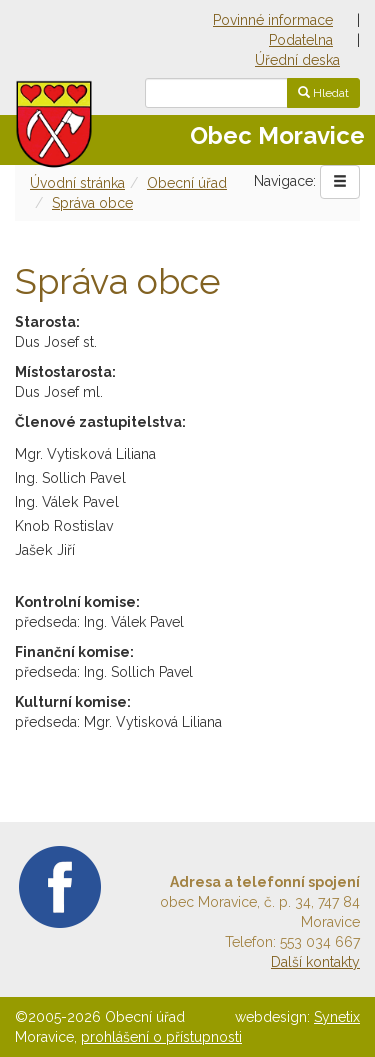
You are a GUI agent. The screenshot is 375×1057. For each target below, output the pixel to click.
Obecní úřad (187, 183)
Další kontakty (315, 962)
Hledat (323, 93)
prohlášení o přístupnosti (161, 1037)
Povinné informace (273, 20)
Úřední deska (297, 60)
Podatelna (301, 40)
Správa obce (92, 203)
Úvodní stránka (77, 183)
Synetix (337, 1017)
